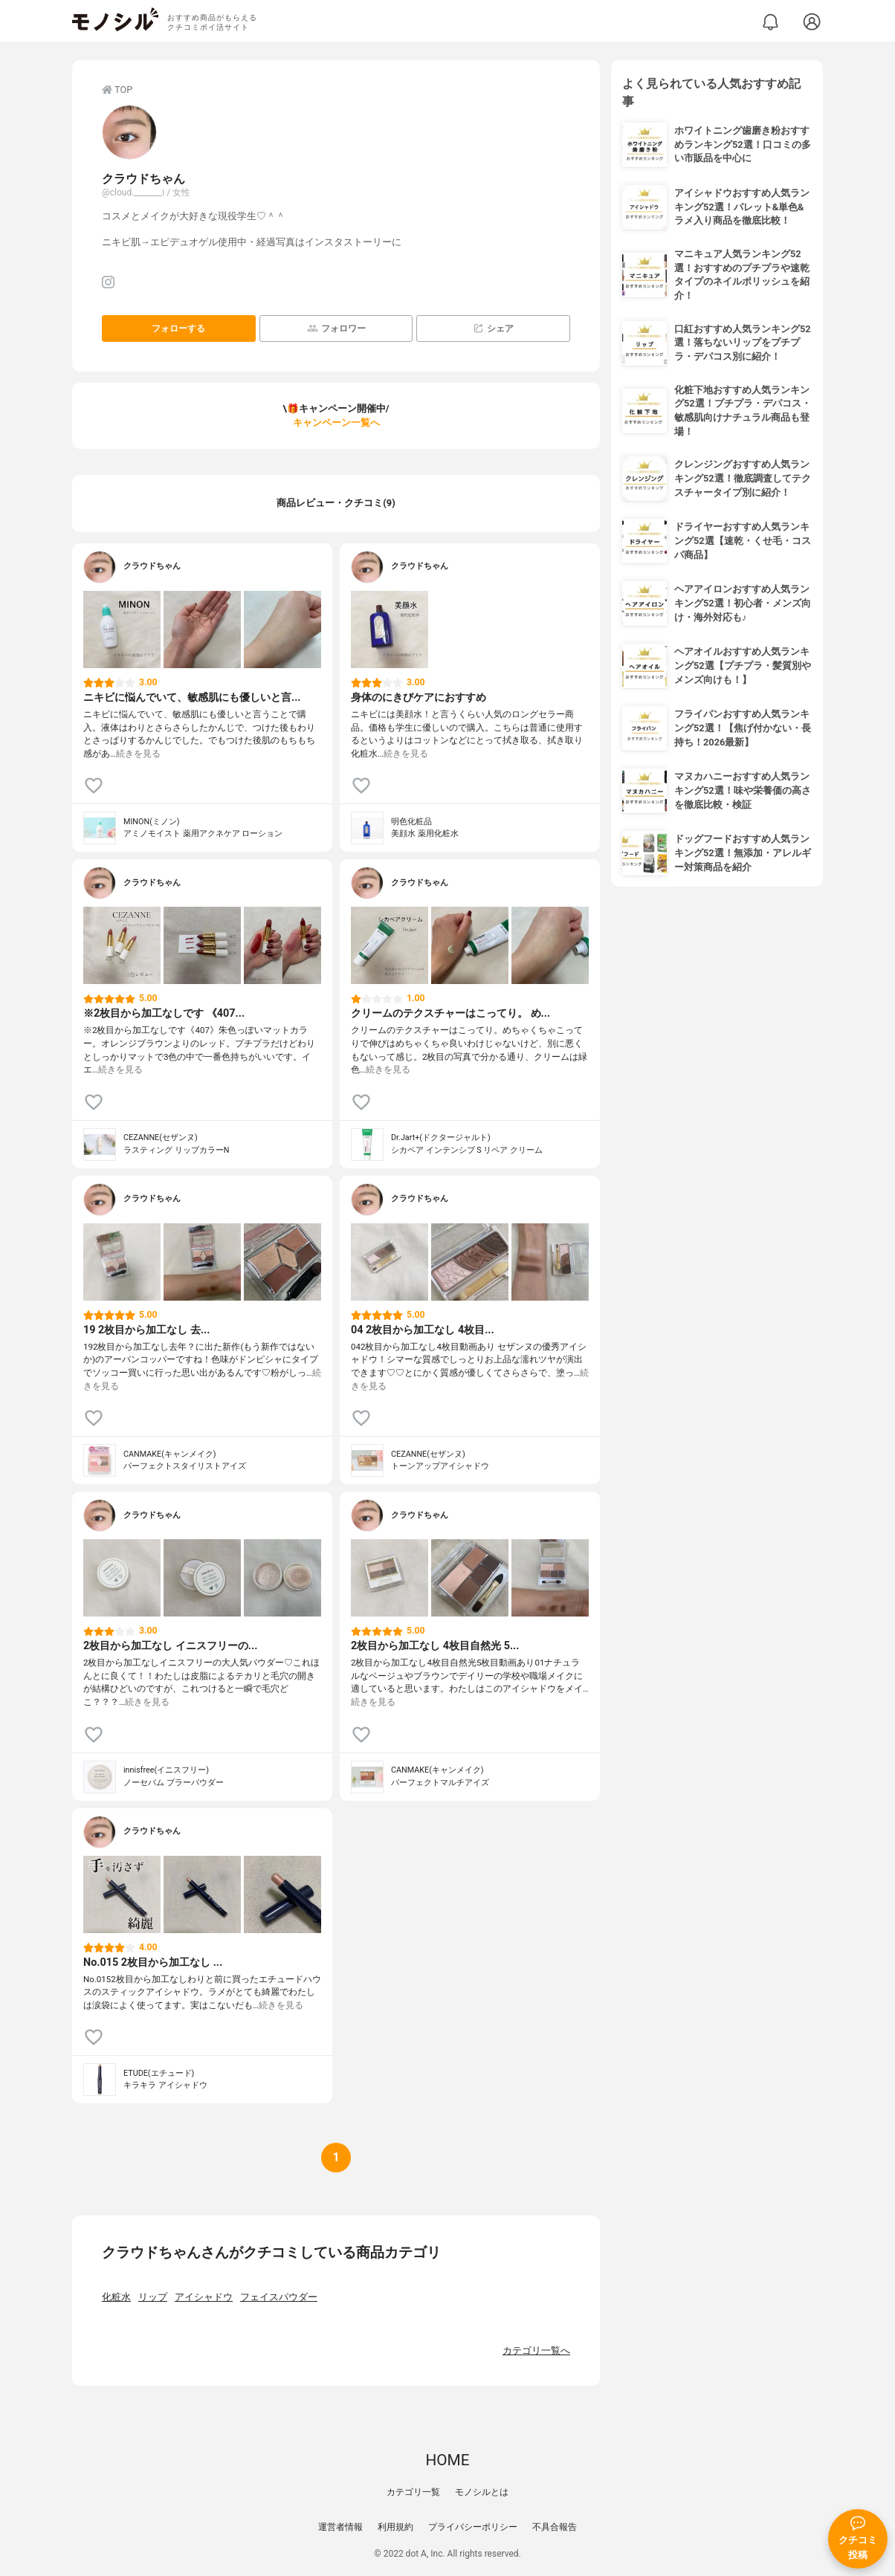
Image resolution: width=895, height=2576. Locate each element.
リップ (152, 2296)
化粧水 (116, 2296)
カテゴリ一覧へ (536, 2350)
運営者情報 (340, 2527)
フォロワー (336, 328)
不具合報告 (554, 2527)
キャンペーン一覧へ (336, 422)
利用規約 (395, 2527)
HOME (447, 2460)
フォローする (178, 328)
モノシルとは (481, 2492)
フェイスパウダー (278, 2296)
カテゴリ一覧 (413, 2492)
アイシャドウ (204, 2296)
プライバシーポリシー (472, 2527)
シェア (493, 328)
